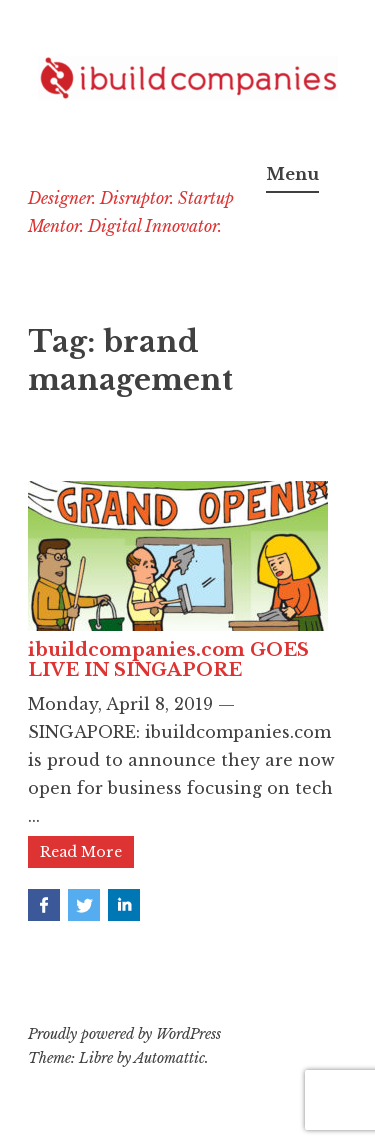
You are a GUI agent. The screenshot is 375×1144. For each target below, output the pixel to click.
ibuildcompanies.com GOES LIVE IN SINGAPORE (168, 660)
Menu (292, 174)
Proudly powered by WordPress (124, 1034)
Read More (81, 852)
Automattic (169, 1058)
